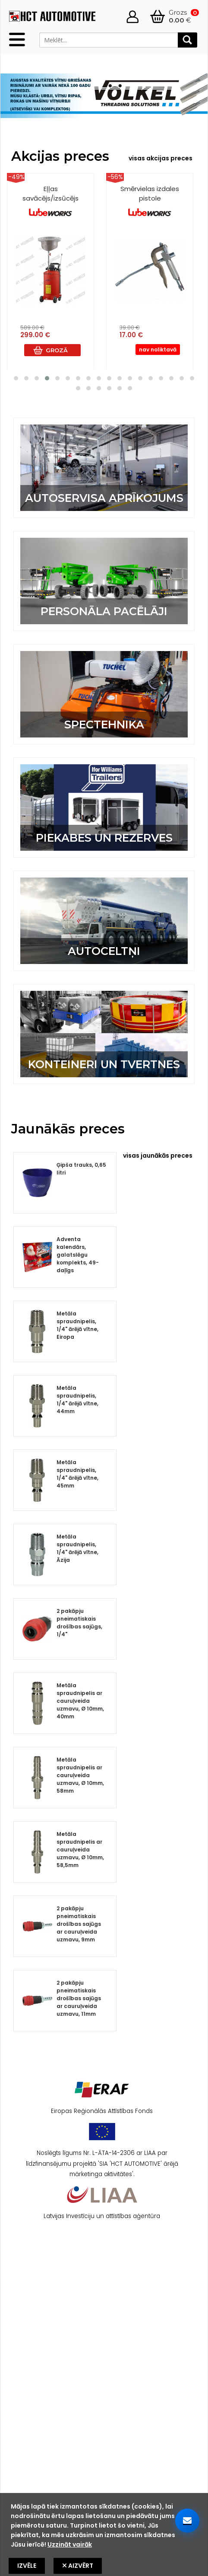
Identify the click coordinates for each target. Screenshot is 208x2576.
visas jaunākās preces (157, 1155)
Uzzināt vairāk (69, 2544)
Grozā (57, 350)
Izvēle (26, 2565)
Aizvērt (77, 2565)
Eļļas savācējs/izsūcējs (50, 201)
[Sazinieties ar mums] (187, 2521)
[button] (16, 378)
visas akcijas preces (160, 158)
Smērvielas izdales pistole (149, 201)
